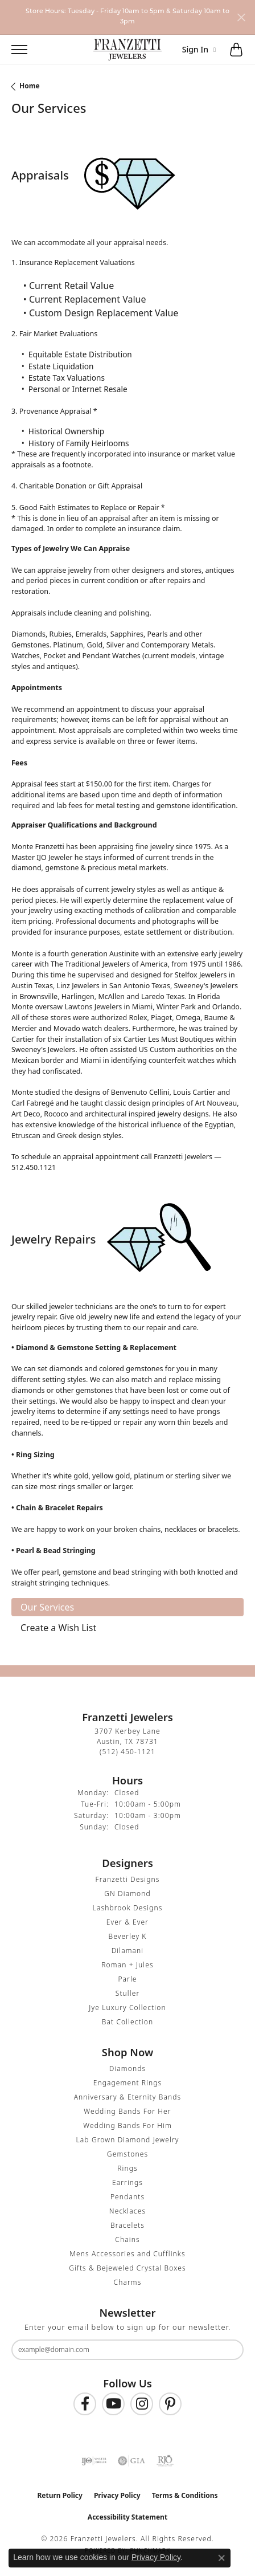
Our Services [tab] (47, 1607)
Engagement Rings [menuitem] (127, 2083)
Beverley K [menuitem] (127, 1936)
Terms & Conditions (185, 2495)
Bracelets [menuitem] (127, 2225)
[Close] (241, 17)
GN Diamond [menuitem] (127, 1893)
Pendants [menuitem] (127, 2197)
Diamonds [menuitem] (127, 2068)
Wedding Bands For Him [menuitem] (127, 2125)
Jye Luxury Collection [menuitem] (127, 2007)
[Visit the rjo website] (165, 2460)
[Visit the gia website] (131, 2460)
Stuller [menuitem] (128, 1993)
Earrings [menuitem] (127, 2182)
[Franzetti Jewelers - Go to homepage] (127, 49)
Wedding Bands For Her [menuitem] (127, 2111)
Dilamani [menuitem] (128, 1950)
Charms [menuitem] (128, 2282)
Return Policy (60, 2495)
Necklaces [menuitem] (127, 2211)
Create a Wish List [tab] (58, 1627)
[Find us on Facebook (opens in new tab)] (84, 2403)
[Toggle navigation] (13, 49)
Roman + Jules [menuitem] (127, 1965)
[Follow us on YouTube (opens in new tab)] (113, 2403)
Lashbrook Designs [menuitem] (128, 1908)
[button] (44, 49)
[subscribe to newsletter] (227, 2350)
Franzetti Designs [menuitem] (128, 1879)
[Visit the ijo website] (94, 2460)
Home (29, 86)
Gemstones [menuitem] (127, 2154)
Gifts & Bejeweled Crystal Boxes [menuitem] (127, 2268)
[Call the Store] (127, 1751)
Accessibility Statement (127, 2517)
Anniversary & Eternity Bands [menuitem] (128, 2097)
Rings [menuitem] (127, 2168)
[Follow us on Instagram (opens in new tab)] (141, 2403)
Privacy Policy (117, 2495)
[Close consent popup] (221, 2557)
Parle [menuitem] (127, 1979)
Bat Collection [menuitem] (127, 2022)
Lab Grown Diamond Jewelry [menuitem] (127, 2140)
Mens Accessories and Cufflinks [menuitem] (127, 2254)
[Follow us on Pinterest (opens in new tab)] (170, 2403)
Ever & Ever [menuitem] (127, 1922)
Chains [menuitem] (127, 2239)
